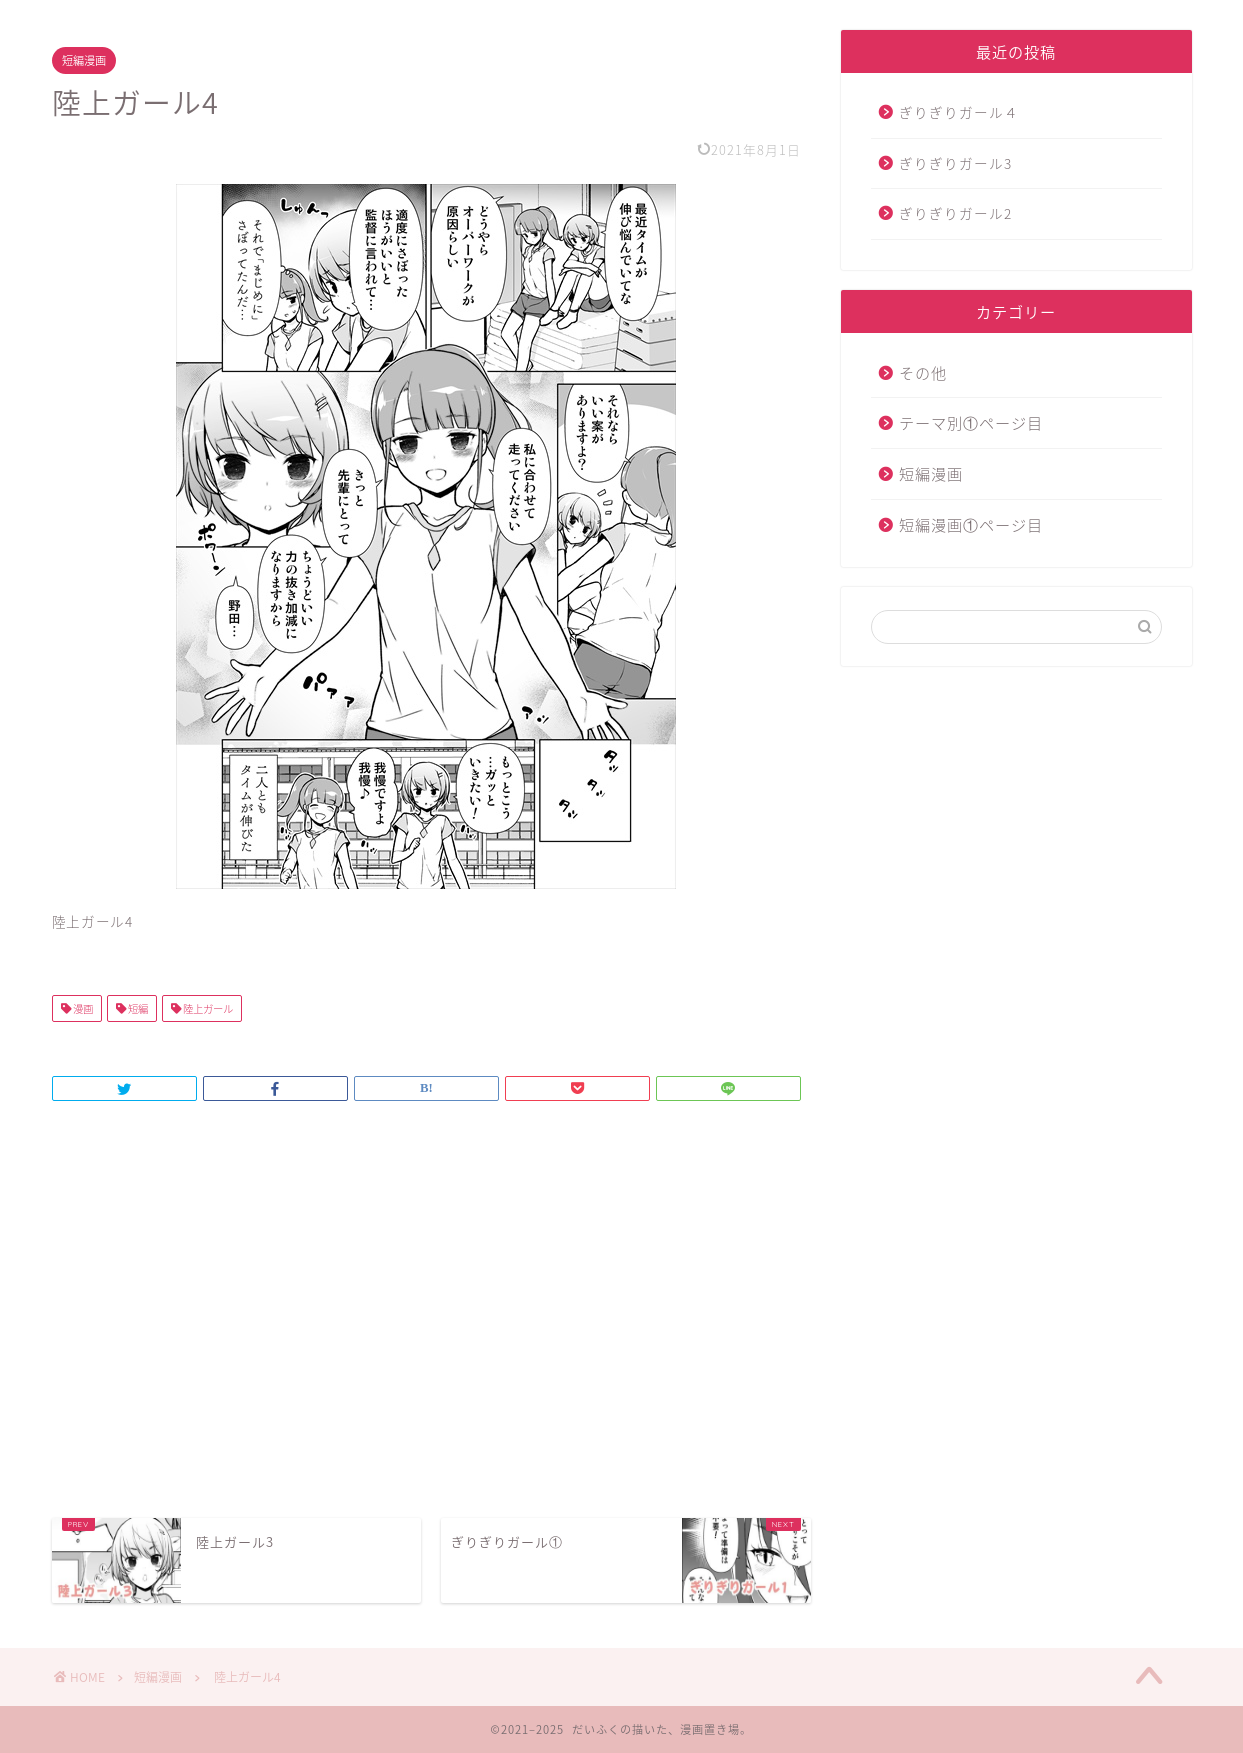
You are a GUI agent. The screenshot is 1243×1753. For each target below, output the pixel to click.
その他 (923, 372)
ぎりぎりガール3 (955, 163)
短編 (137, 1008)
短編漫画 (84, 60)
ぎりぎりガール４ (959, 112)
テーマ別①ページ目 (971, 422)
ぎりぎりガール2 (955, 213)
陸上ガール (207, 1008)
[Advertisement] (432, 1338)
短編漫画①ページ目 (971, 524)
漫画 (82, 1008)
